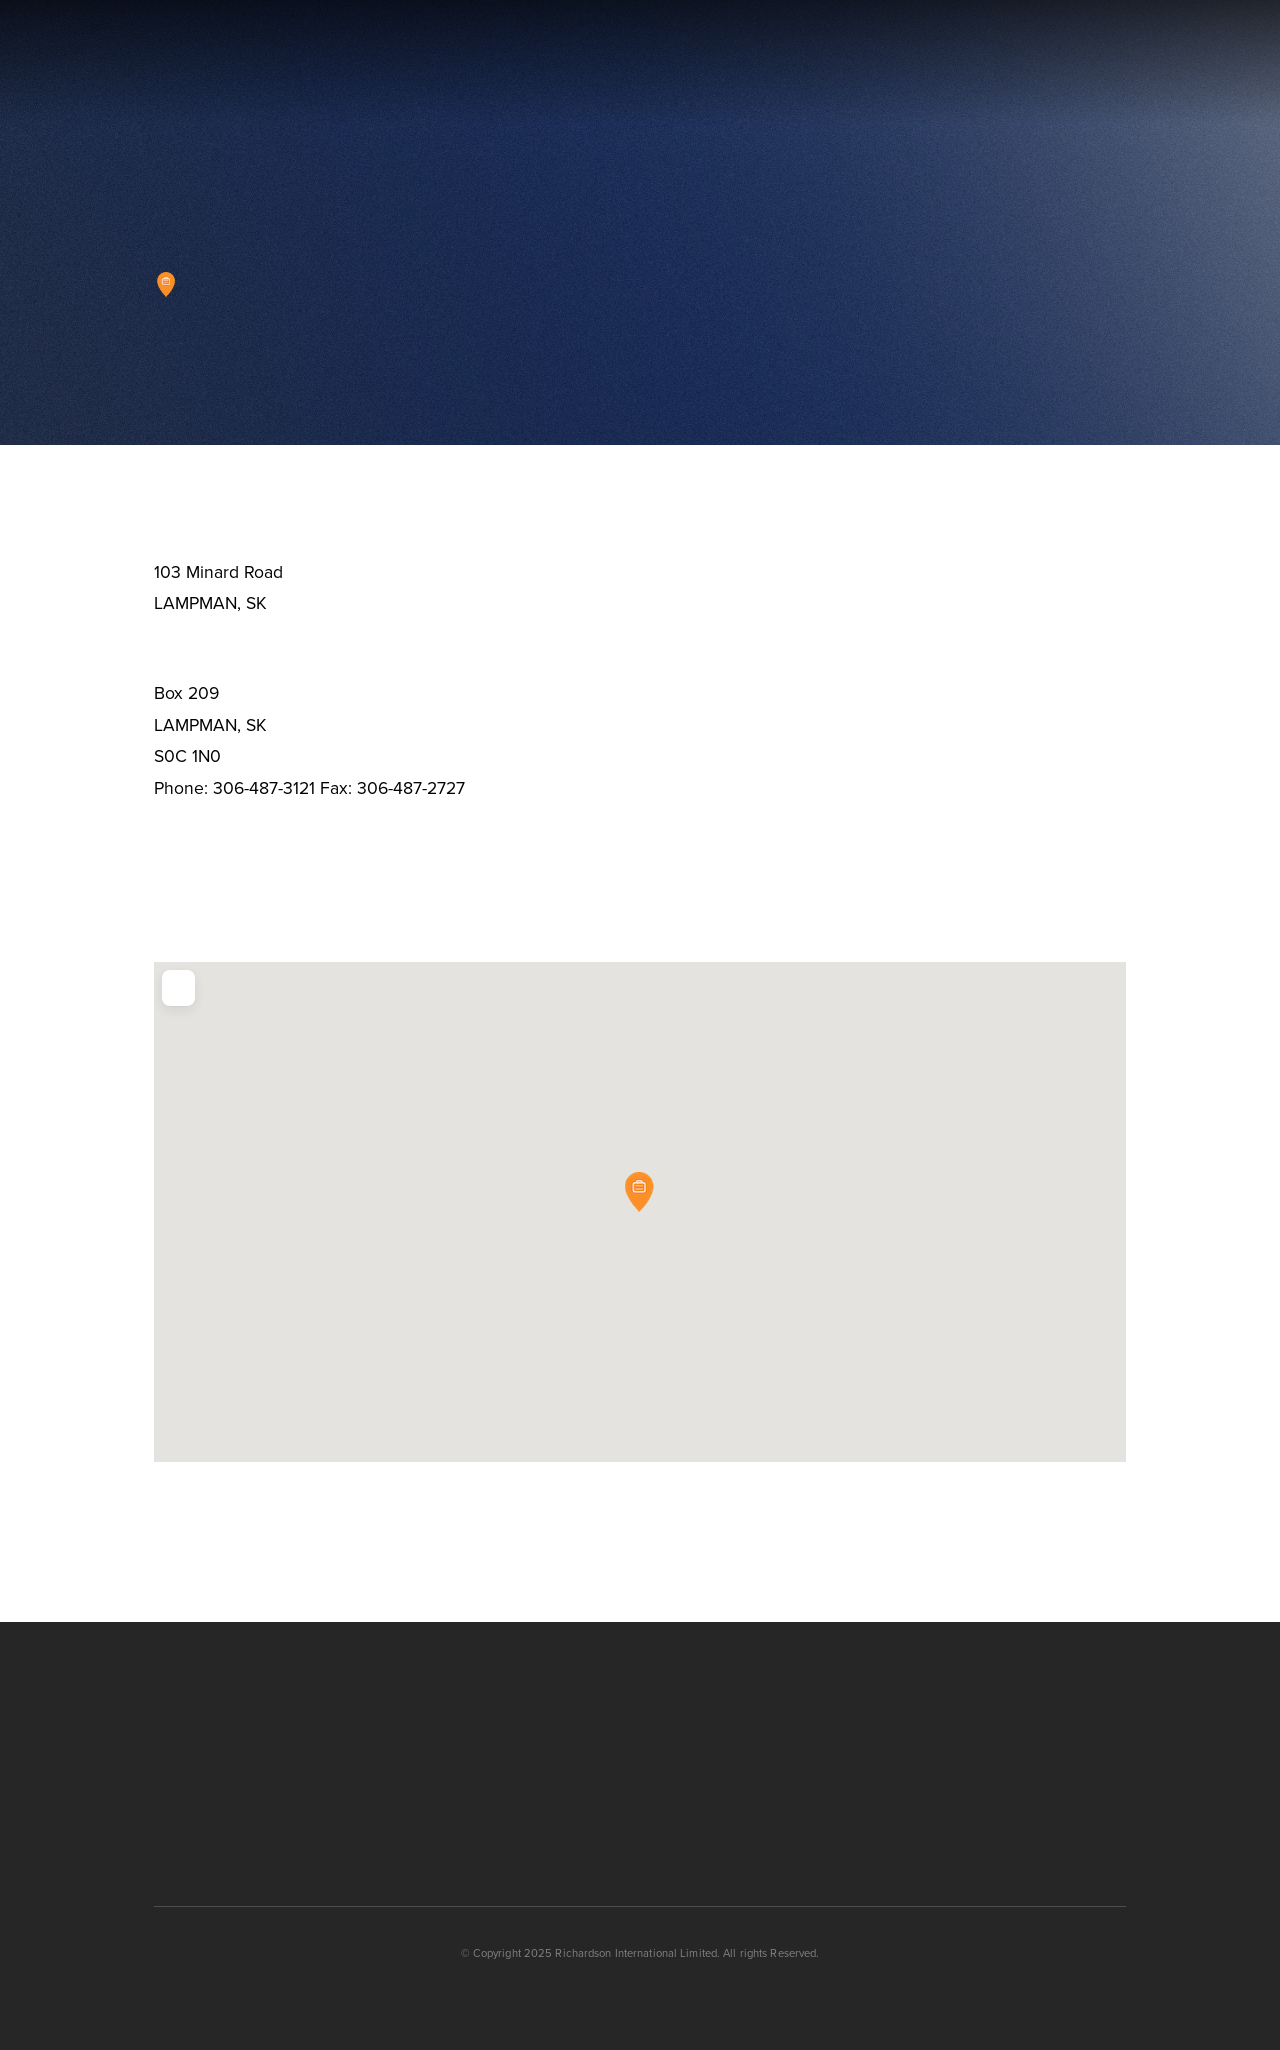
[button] (1178, 63)
